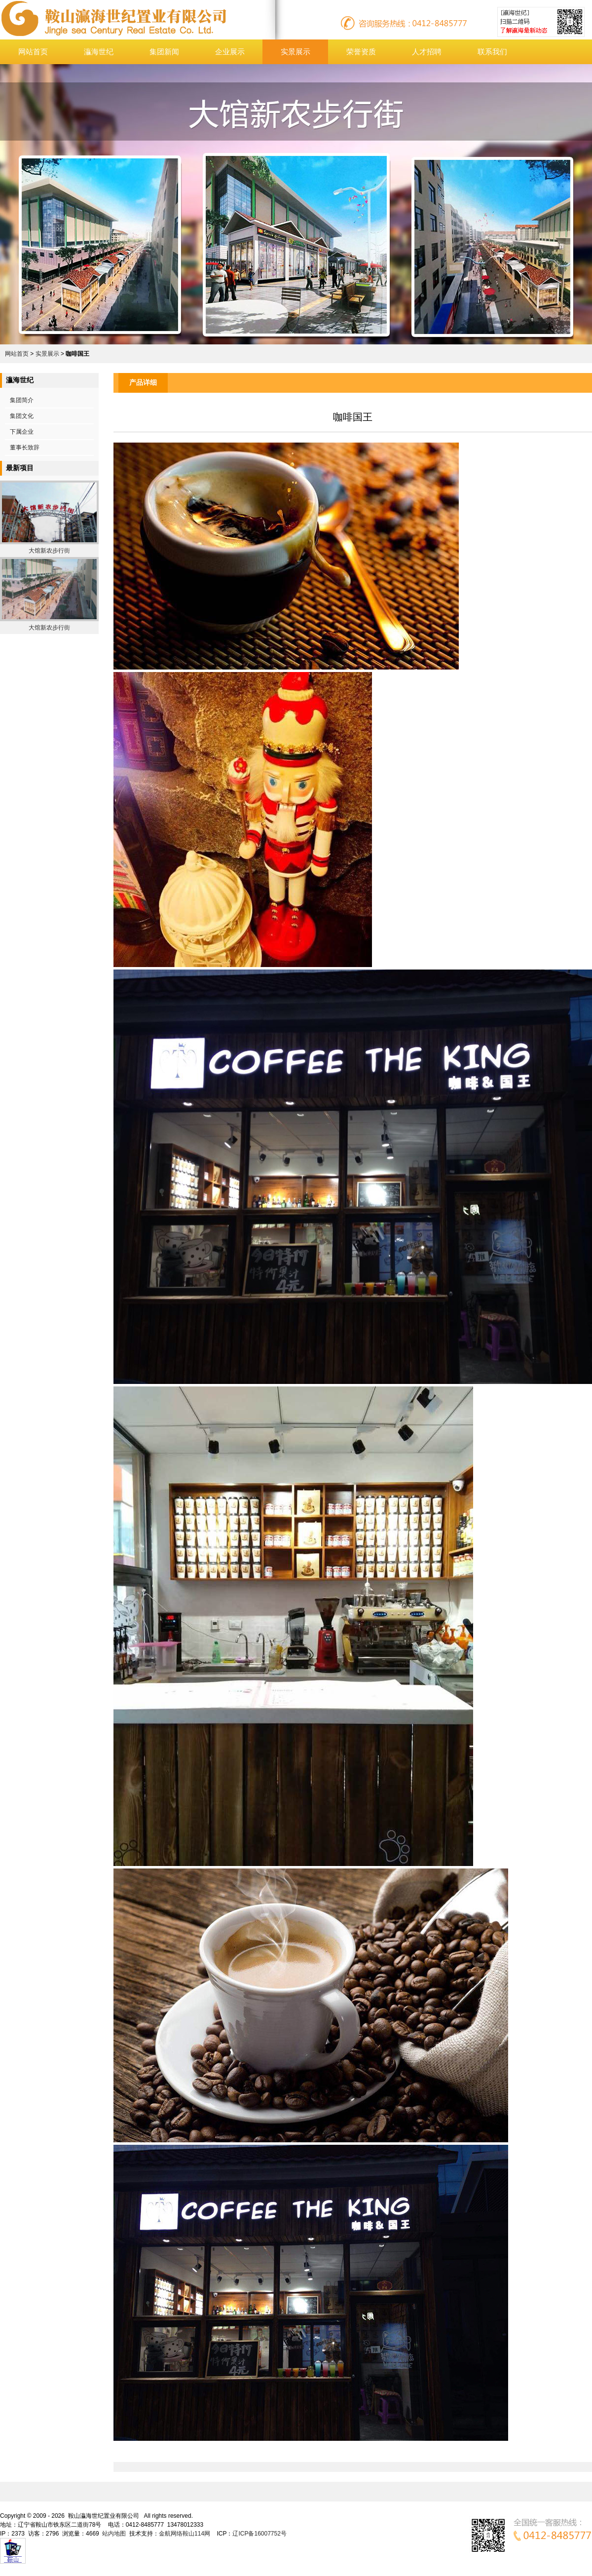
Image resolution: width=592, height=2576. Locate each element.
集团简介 (22, 400)
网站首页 (33, 51)
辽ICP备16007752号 (259, 2533)
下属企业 (22, 431)
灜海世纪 (98, 51)
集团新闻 (164, 51)
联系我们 (492, 51)
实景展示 (295, 51)
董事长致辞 (24, 447)
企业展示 (230, 51)
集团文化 (22, 415)
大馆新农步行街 (49, 550)
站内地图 (114, 2533)
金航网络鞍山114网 (184, 2533)
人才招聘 (427, 51)
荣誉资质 (361, 51)
